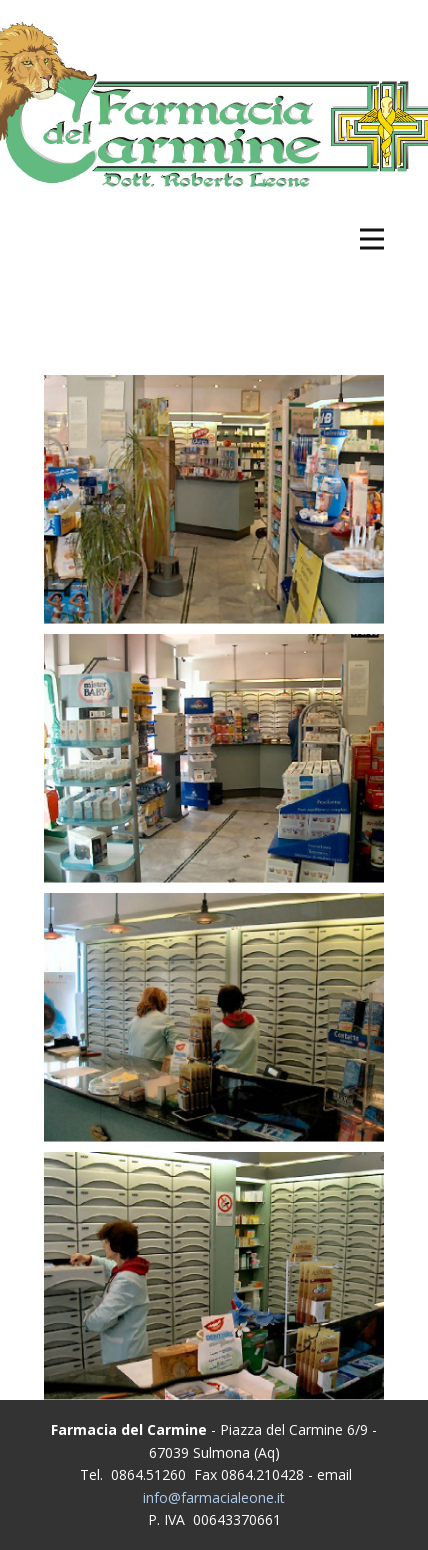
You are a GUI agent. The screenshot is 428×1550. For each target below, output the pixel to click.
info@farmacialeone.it (214, 1497)
